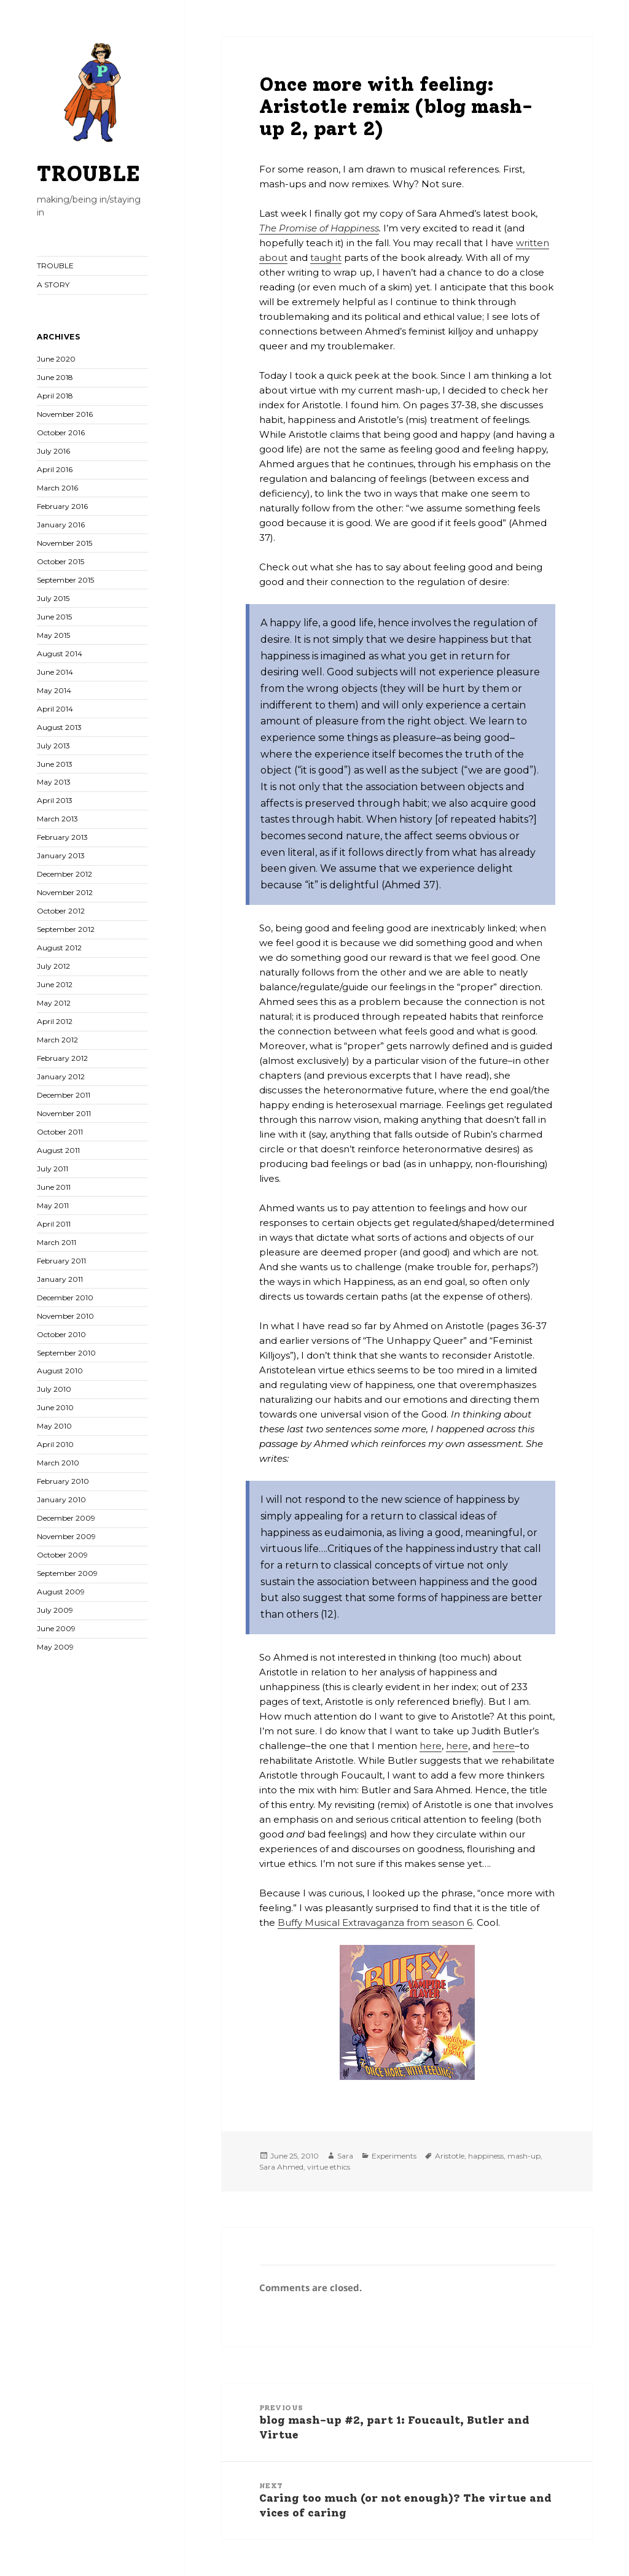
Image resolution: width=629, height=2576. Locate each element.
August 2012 (59, 947)
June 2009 (56, 1628)
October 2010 (61, 1334)
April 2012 (54, 1021)
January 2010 (61, 1499)
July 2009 (55, 1610)
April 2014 (55, 708)
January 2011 (60, 1279)
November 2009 (66, 1536)
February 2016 (62, 506)
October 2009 (62, 1554)
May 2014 (54, 690)
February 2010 (63, 1481)
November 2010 (65, 1316)
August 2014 (59, 653)
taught (326, 257)
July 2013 (53, 745)
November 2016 (65, 414)
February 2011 (61, 1260)
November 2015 (64, 543)
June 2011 (54, 1187)
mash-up (524, 2155)
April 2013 (54, 800)
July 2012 (53, 966)
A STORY (53, 284)
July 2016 (53, 451)
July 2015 (53, 598)
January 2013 (61, 855)
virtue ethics (328, 2166)
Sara (345, 2155)
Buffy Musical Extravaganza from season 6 (375, 1922)
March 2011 (56, 1242)
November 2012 (65, 892)
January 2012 (61, 1076)
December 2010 (65, 1297)
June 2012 (54, 984)
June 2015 (54, 616)
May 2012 (54, 1002)
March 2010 (58, 1462)
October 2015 (60, 561)
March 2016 (57, 487)
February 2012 (62, 1058)
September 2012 (66, 929)
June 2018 (55, 377)
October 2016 (61, 432)
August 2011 (58, 1150)
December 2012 (64, 874)
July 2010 (54, 1389)
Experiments (394, 2155)
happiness (486, 2155)
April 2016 (54, 469)
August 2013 (59, 727)
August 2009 (61, 1591)
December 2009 (66, 1518)
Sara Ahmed (281, 2166)
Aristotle (449, 2155)
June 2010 (55, 1407)
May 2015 (53, 635)
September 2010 (66, 1352)
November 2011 (64, 1113)
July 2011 (52, 1168)
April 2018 (55, 395)
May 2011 (53, 1205)
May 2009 (55, 1646)
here (431, 1746)
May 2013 (54, 781)
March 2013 (57, 818)
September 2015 (65, 579)
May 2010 (54, 1425)
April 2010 (55, 1444)
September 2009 (67, 1573)
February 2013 (62, 837)
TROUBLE (88, 174)
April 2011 (54, 1223)
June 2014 (55, 672)
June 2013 (54, 764)
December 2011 (63, 1095)
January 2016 (61, 524)
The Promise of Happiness (319, 228)
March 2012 (57, 1039)
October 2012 (61, 910)
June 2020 (56, 358)
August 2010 (60, 1370)
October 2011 (60, 1131)
